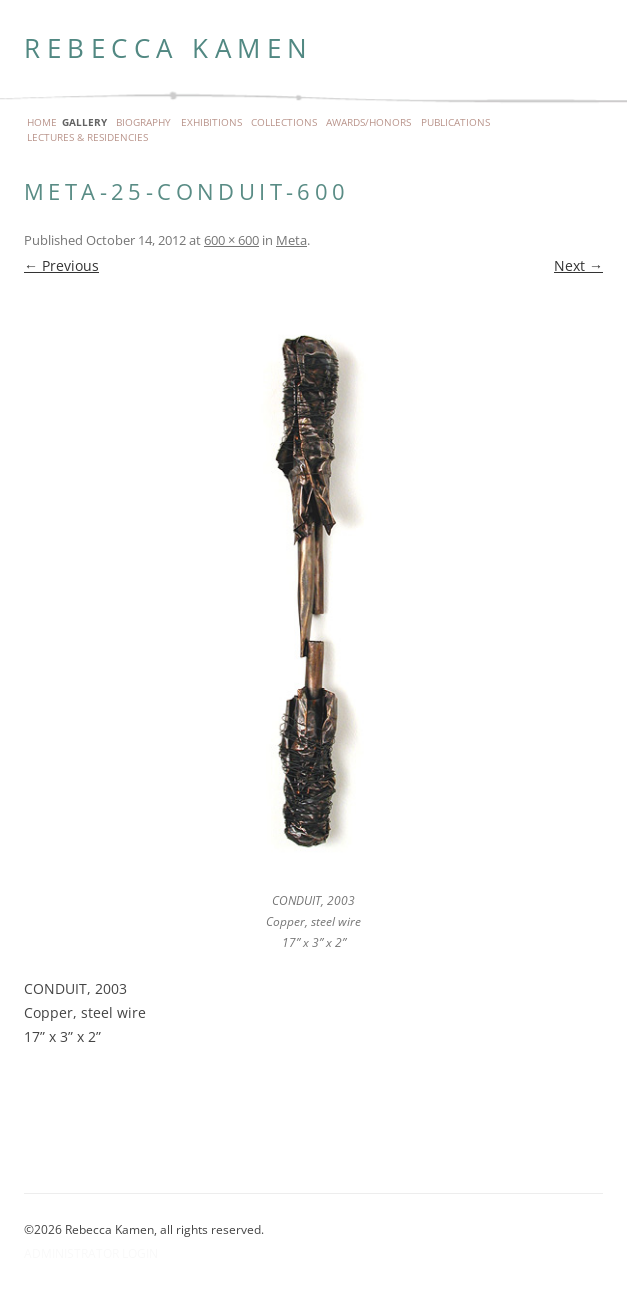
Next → (578, 265)
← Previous (61, 265)
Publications (455, 123)
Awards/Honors (368, 123)
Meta (291, 240)
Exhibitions (211, 123)
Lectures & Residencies (87, 138)
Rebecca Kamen (169, 48)
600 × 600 (231, 240)
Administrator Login (91, 1253)
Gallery (84, 123)
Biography (143, 123)
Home (42, 123)
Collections (284, 123)
